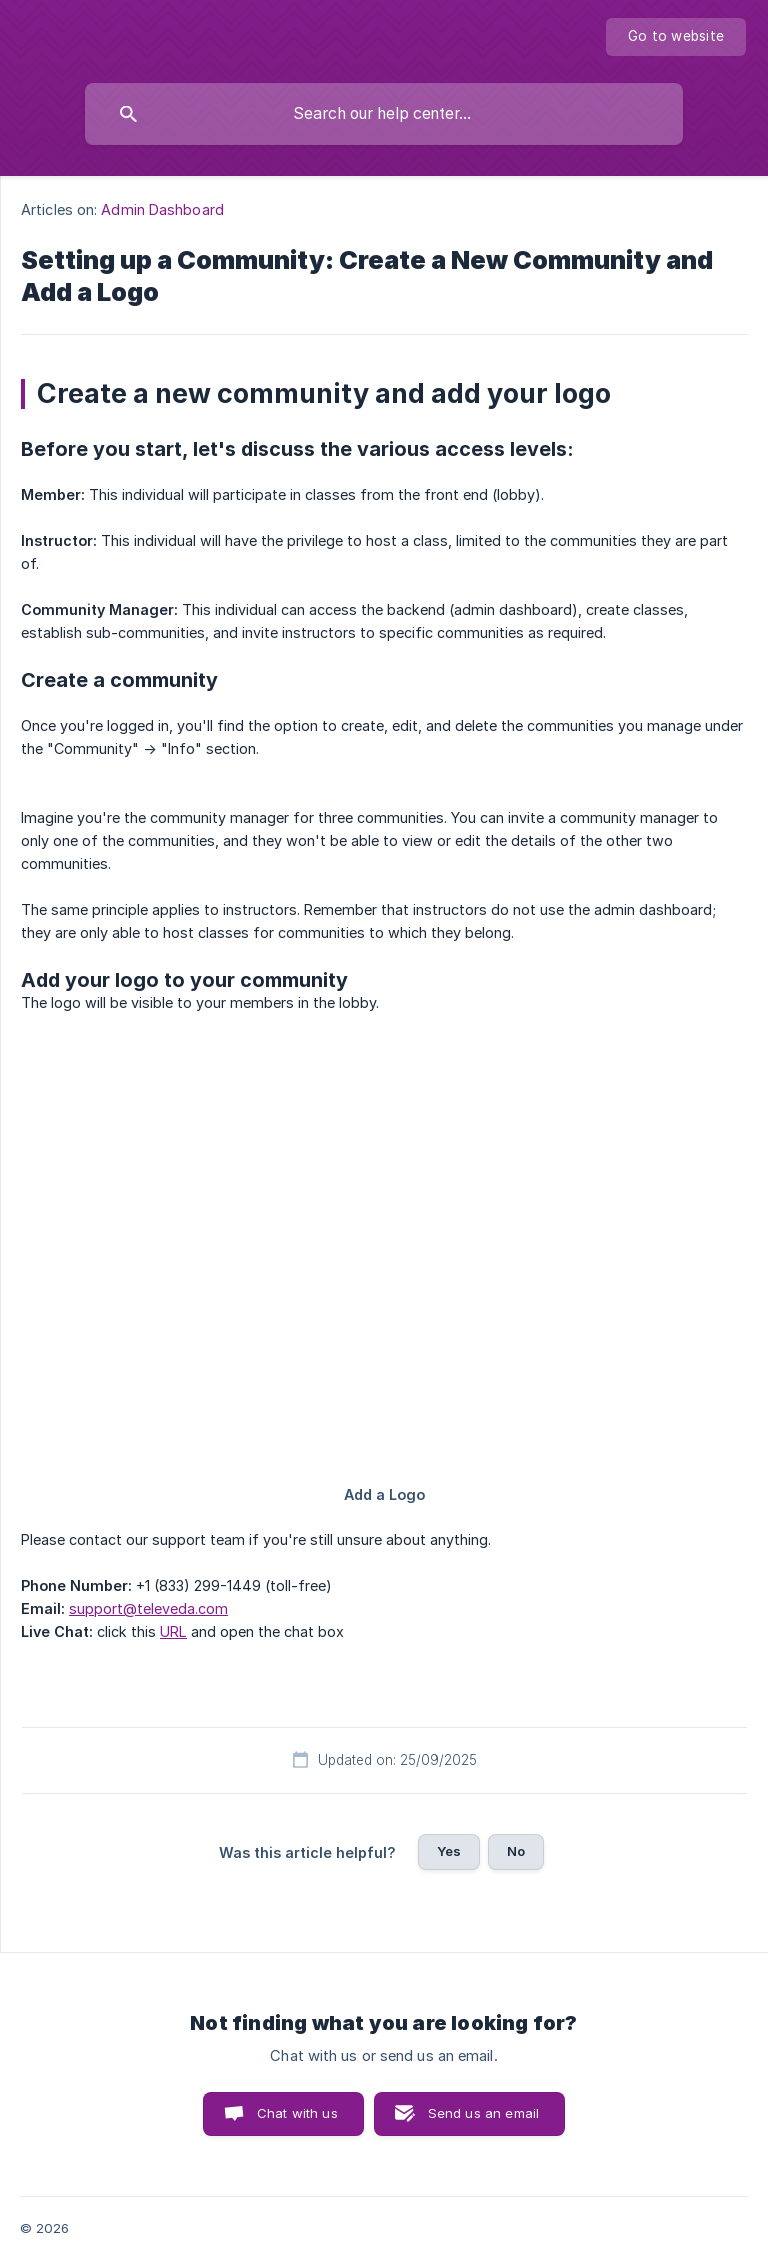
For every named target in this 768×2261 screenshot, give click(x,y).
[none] (676, 37)
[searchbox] (384, 114)
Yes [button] (449, 1851)
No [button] (516, 1851)
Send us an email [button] (483, 2113)
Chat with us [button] (297, 2113)
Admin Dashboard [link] (162, 209)
